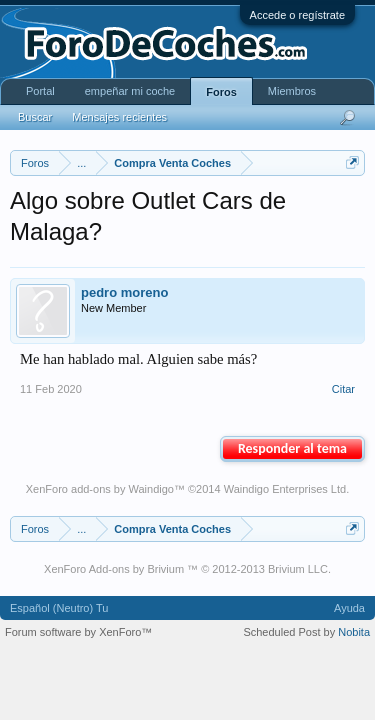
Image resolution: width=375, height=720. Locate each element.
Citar (343, 389)
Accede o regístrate (297, 15)
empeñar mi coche (130, 91)
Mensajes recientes (119, 117)
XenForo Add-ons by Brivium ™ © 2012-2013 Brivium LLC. (187, 569)
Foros (221, 92)
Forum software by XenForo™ (78, 632)
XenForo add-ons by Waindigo (100, 489)
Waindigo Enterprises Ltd (285, 489)
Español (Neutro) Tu (59, 608)
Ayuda (349, 608)
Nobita (354, 632)
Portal (40, 91)
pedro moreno (124, 292)
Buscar (35, 117)
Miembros (292, 91)
